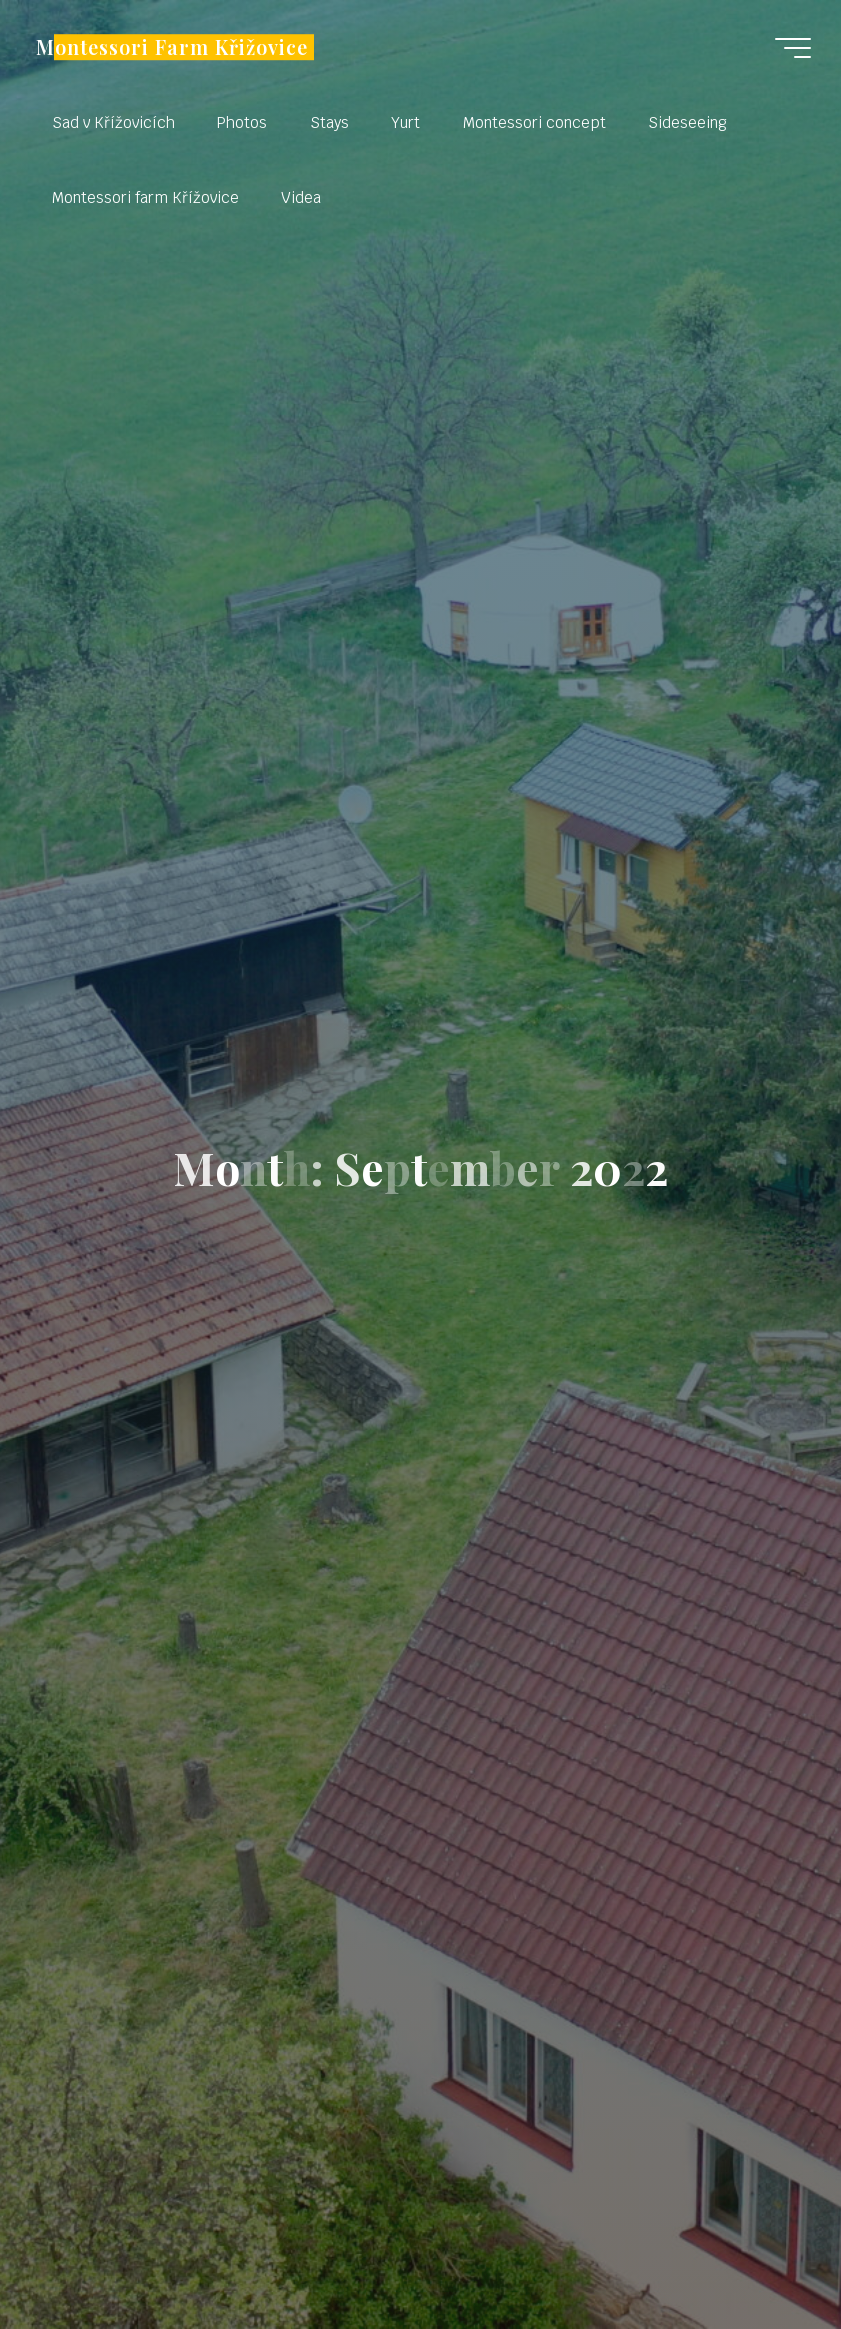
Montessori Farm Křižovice (172, 47)
